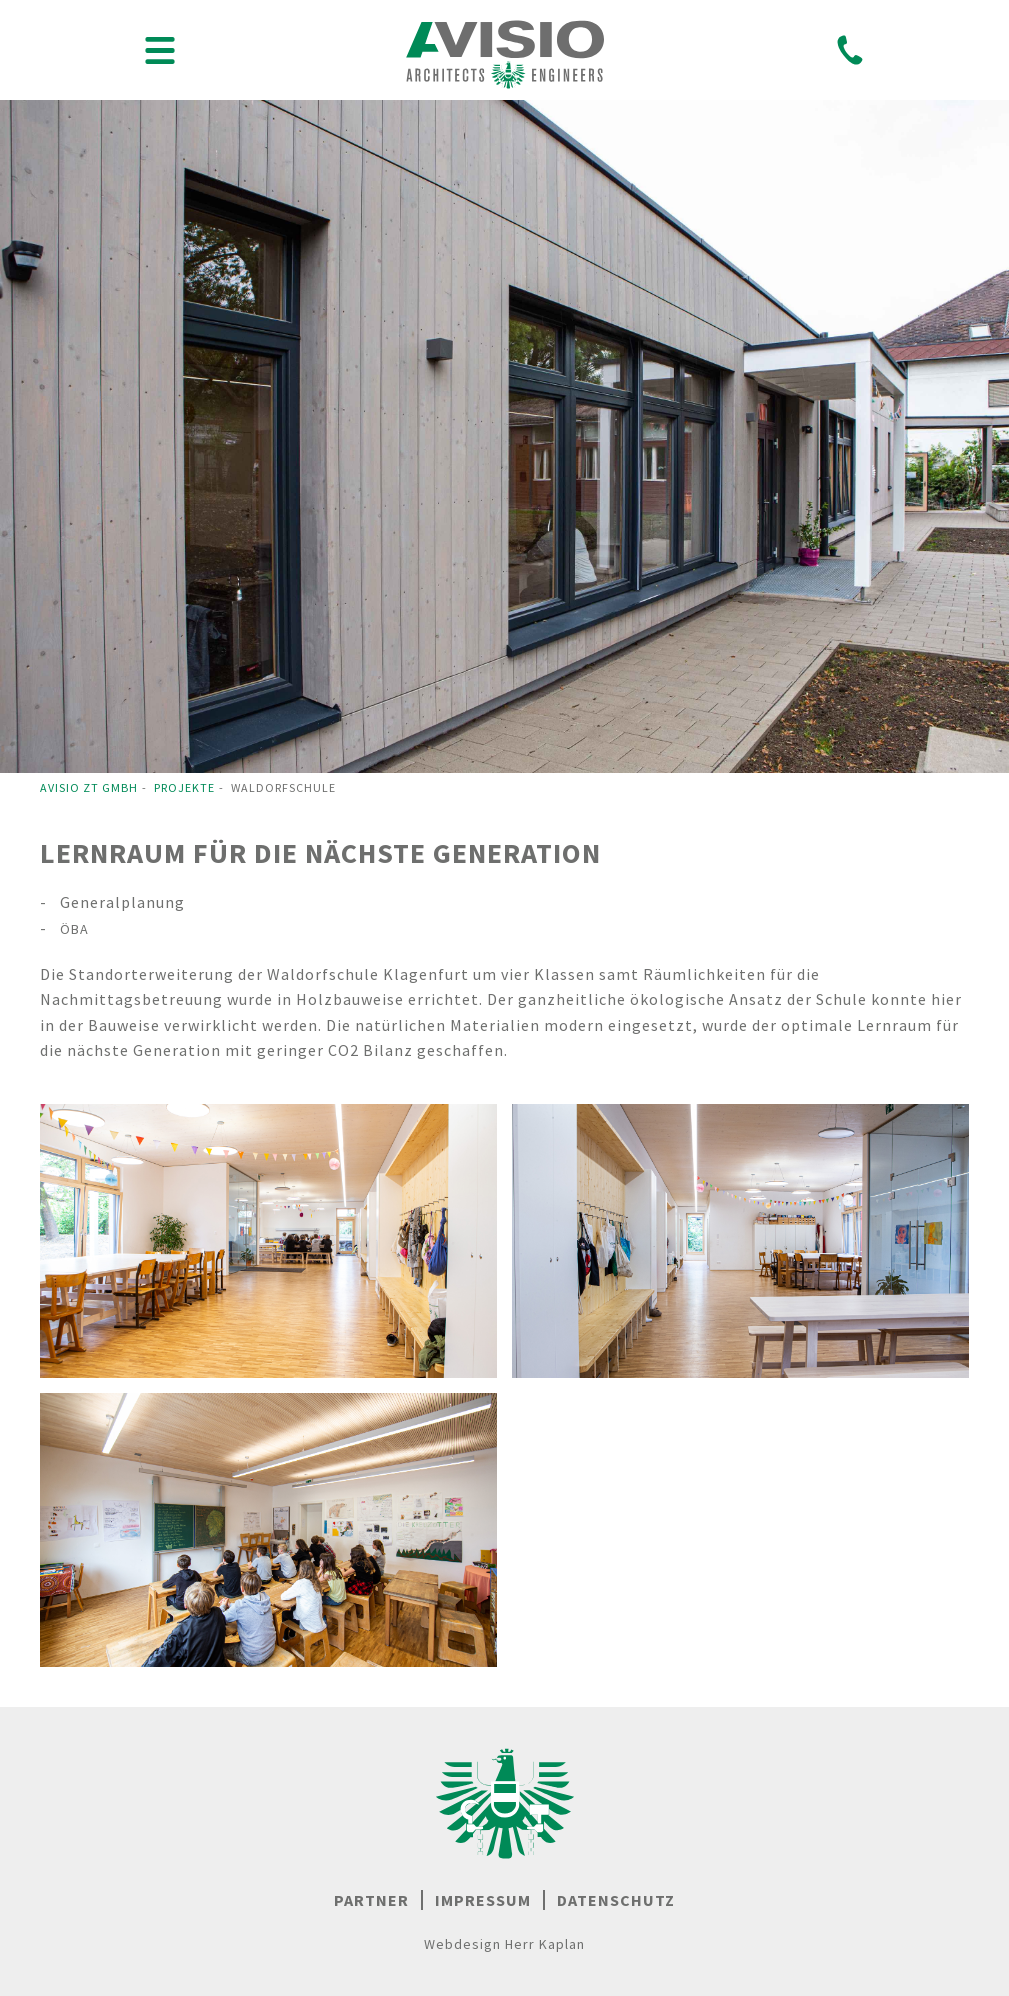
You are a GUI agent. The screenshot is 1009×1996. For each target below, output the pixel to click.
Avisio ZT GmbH (89, 787)
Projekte (184, 787)
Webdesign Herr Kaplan (504, 1944)
